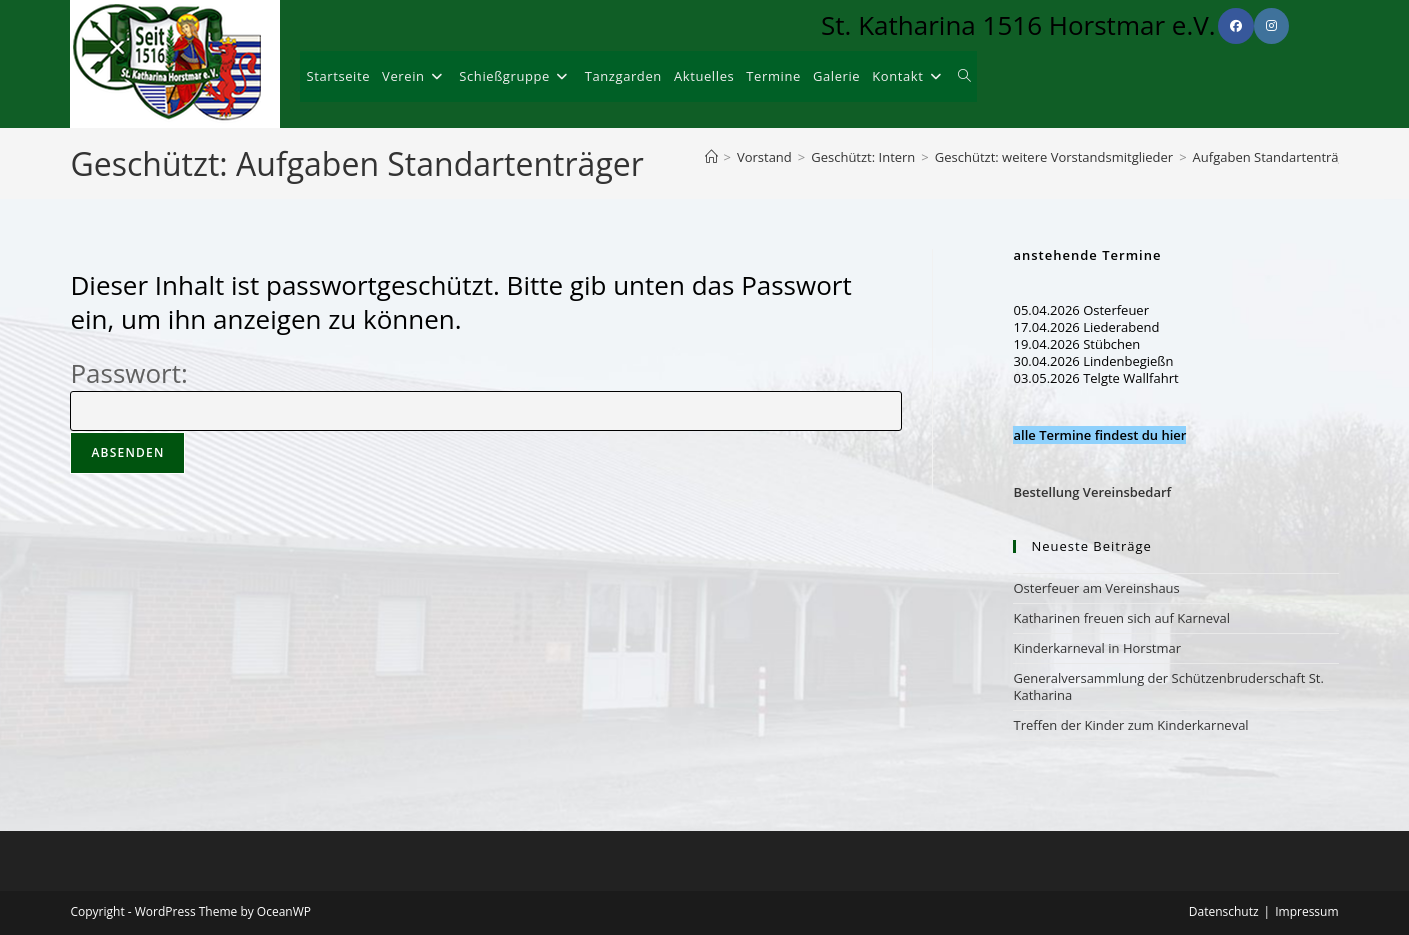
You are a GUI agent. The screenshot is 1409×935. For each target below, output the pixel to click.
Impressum (1306, 911)
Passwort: (485, 390)
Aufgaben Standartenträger (1276, 157)
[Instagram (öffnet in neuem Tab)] (1271, 26)
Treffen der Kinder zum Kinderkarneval (1130, 725)
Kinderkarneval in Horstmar (1097, 648)
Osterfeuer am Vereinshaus (1096, 588)
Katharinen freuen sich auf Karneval (1121, 618)
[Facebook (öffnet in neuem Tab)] (1236, 26)
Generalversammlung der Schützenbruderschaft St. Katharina (1168, 686)
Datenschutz (1224, 911)
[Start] (711, 157)
